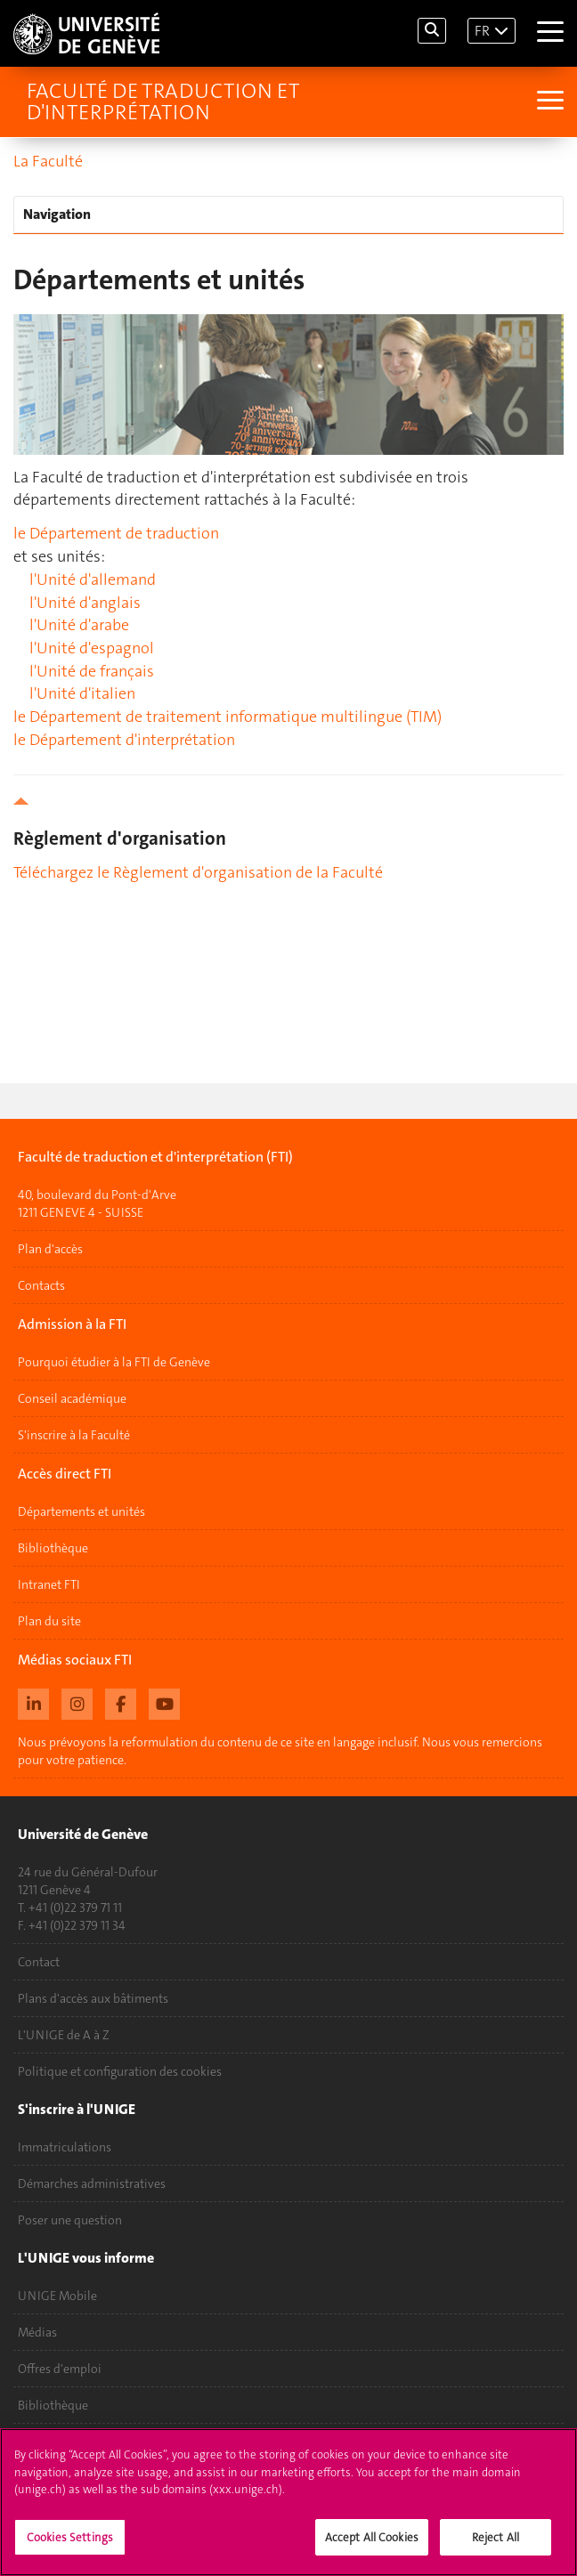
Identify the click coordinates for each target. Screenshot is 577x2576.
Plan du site (49, 1621)
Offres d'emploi (60, 2369)
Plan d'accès (50, 1249)
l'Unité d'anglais (85, 602)
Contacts (41, 1285)
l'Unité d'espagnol (91, 648)
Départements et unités (81, 1511)
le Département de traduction (116, 533)
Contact (39, 1962)
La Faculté (48, 161)
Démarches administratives (92, 2183)
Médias (37, 2332)
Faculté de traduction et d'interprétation (163, 101)
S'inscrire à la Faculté (74, 1435)
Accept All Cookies (372, 2545)
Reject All (495, 2545)
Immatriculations (64, 2147)
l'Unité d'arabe (79, 625)
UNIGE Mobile (57, 2296)
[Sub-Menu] (548, 101)
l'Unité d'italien (82, 693)
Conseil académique (72, 1398)
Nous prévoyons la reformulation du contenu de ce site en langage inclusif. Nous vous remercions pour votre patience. (280, 1751)
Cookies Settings (70, 2545)
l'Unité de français (91, 671)
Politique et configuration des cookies (120, 2071)
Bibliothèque (53, 1548)
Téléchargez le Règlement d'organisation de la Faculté (198, 872)
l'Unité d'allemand (92, 579)
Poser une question (70, 2220)
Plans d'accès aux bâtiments (93, 1998)
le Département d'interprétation (124, 739)
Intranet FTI (49, 1584)
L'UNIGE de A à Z (64, 2035)
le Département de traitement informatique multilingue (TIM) (227, 716)
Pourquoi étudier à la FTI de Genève (114, 1362)
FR (482, 30)
